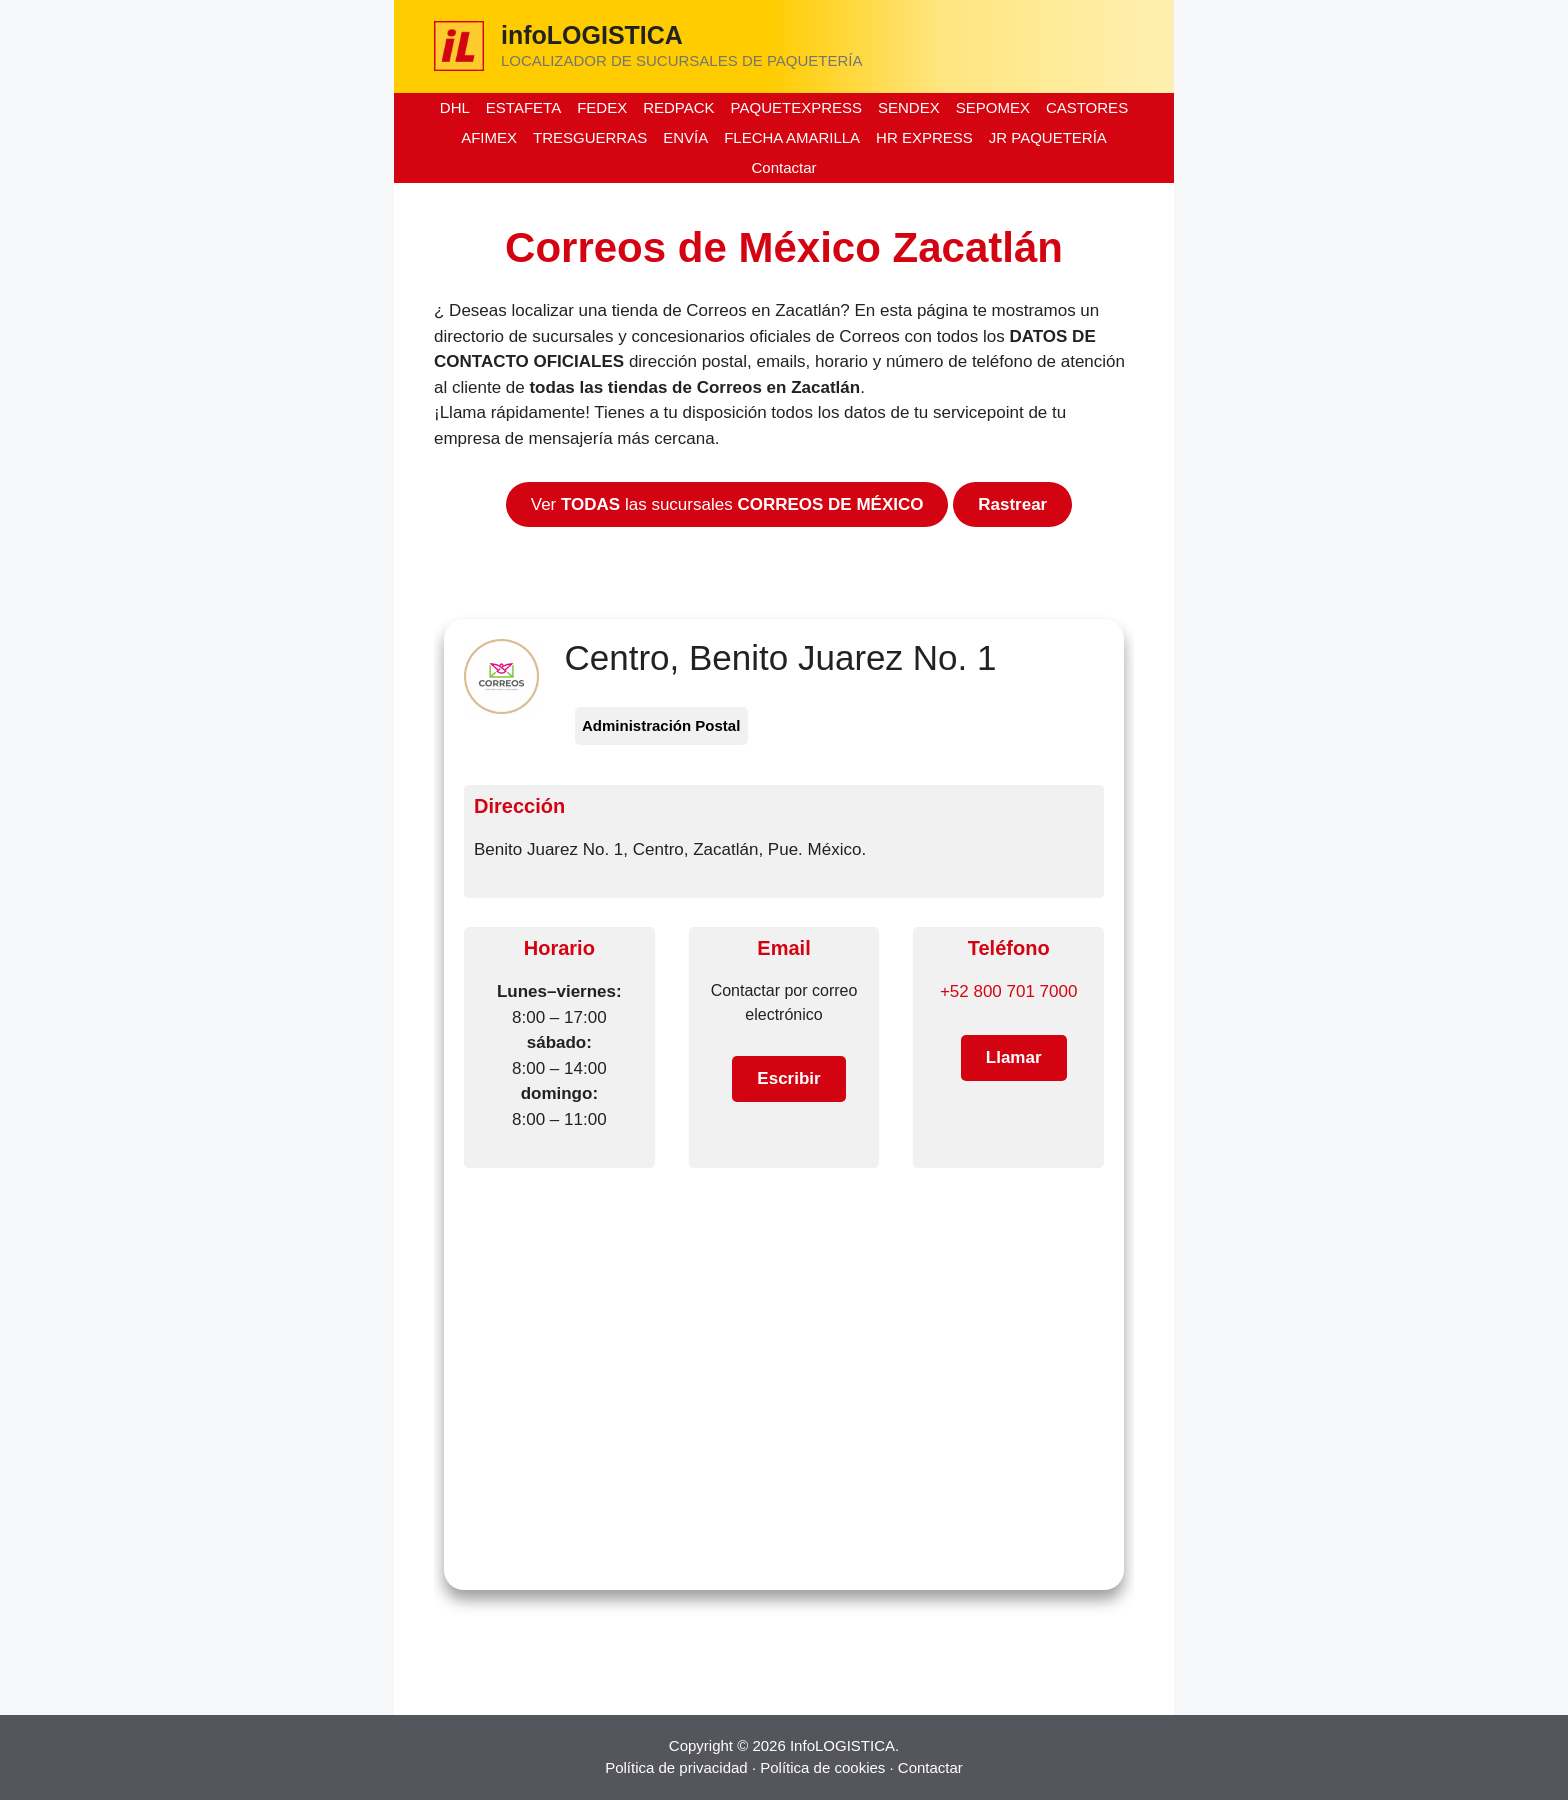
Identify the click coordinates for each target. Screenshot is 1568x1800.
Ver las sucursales (727, 504)
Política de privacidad (676, 1767)
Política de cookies (822, 1767)
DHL (455, 107)
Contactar (783, 167)
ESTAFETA (523, 107)
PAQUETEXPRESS (796, 107)
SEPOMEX (993, 107)
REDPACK (678, 107)
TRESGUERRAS (590, 137)
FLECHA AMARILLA (792, 137)
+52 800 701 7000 (1009, 991)
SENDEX (909, 107)
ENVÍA (685, 137)
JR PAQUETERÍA (1048, 137)
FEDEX (602, 107)
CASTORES (1087, 107)
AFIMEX (489, 137)
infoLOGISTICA (592, 35)
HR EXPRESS (924, 137)
